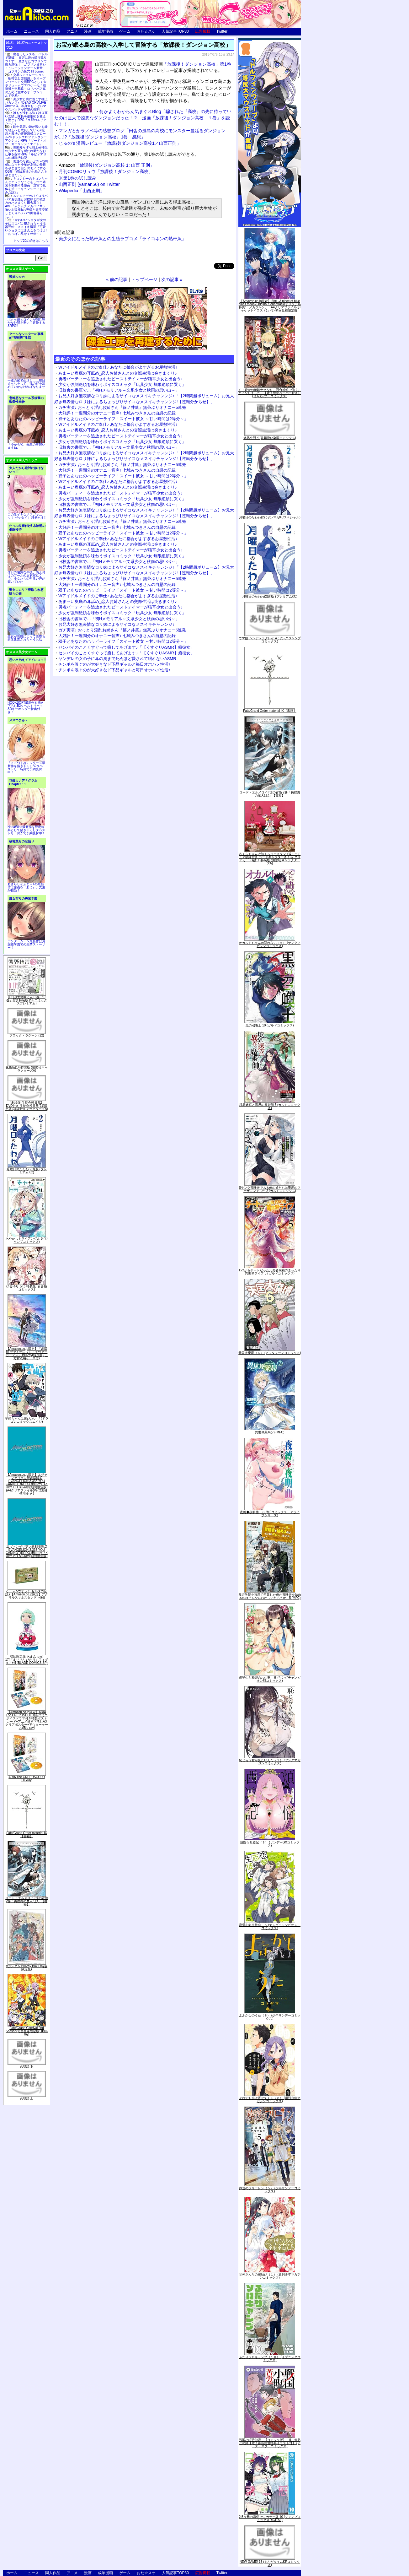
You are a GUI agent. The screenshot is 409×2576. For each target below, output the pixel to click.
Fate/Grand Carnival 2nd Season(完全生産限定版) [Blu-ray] (27, 2031)
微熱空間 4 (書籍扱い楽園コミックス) (269, 438)
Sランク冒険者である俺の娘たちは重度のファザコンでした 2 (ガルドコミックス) (270, 1189)
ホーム (12, 31)
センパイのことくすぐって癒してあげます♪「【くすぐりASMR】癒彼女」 (126, 647)
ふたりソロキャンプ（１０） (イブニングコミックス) (269, 2358)
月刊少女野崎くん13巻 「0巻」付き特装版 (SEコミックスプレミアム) (26, 1000)
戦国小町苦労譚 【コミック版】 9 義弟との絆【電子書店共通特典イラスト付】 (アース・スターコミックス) (269, 2443)
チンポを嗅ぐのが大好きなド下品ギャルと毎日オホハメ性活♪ (114, 664)
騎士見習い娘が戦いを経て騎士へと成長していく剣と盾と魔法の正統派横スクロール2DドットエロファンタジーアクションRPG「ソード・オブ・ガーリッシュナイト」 (26, 135)
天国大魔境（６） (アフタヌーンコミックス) (269, 1353)
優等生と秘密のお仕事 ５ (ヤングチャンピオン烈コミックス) (269, 1679)
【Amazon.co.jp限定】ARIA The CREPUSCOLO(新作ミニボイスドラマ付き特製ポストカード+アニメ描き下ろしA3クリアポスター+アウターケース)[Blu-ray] (26, 1719)
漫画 (88, 31)
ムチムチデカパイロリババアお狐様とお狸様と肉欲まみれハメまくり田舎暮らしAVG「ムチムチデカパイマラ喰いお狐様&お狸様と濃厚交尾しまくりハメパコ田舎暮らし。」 (26, 206)
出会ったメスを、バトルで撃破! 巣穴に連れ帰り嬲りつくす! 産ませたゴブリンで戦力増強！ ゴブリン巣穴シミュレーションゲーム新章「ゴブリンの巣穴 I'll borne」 (26, 62)
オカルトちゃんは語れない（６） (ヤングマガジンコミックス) (269, 944)
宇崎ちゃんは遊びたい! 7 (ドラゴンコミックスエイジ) (26, 1420)
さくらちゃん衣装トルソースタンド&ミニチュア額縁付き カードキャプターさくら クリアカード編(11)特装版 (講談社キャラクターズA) (270, 858)
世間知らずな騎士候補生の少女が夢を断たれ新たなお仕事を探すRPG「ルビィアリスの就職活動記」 (26, 153)
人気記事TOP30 (175, 31)
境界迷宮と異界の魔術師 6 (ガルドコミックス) (269, 1106)
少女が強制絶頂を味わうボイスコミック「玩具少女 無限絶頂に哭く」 (122, 384)
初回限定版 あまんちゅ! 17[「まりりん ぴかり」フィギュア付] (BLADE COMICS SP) (26, 1659)
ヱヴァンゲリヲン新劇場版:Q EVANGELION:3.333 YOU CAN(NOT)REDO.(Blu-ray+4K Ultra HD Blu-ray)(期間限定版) (27, 1551)
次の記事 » (172, 279)
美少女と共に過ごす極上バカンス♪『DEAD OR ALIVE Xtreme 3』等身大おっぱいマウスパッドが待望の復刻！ (26, 104)
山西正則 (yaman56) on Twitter (89, 184)
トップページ (144, 279)
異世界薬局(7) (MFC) (269, 1432)
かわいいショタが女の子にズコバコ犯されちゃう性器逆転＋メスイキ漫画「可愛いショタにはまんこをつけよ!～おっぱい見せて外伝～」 (26, 226)
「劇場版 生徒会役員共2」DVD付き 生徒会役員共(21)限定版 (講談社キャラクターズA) (26, 1106)
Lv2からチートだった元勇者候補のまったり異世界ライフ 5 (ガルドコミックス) (269, 1272)
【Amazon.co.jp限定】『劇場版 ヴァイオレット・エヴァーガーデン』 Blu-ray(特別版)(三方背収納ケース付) (27, 1353)
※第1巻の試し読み (77, 178)
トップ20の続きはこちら (30, 240)
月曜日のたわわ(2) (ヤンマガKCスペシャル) (269, 517)
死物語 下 (27, 2066)
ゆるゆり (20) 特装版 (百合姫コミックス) (26, 1288)
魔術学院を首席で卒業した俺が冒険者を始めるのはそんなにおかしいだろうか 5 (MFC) (269, 1596)
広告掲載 (202, 31)
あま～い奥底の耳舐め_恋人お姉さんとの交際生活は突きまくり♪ (117, 373)
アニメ (72, 31)
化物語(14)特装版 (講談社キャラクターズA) (27, 1069)
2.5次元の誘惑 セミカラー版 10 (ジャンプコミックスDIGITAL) (270, 2518)
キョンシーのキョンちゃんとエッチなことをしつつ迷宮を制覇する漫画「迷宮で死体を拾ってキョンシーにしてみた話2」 (26, 185)
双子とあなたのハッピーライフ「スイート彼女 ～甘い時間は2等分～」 (123, 418)
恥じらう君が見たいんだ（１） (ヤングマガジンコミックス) (269, 1761)
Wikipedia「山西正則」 (81, 190)
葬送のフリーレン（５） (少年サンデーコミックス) (269, 2189)
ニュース (31, 31)
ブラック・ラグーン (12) (26, 1035)
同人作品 (52, 31)
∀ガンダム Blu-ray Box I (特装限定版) (26, 1967)
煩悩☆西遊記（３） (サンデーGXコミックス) (270, 1844)
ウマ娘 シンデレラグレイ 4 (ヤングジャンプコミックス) (269, 639)
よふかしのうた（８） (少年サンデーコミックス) (269, 2017)
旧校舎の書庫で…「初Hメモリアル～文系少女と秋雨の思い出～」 (118, 390)
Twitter (221, 31)
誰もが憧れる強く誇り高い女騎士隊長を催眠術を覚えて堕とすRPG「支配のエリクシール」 (26, 118)
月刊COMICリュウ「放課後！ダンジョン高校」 (106, 171)
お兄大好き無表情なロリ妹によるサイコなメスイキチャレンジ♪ (116, 624)
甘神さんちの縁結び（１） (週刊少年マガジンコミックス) (269, 2276)
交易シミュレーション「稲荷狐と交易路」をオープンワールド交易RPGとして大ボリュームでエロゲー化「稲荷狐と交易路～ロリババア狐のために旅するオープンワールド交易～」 (25, 85)
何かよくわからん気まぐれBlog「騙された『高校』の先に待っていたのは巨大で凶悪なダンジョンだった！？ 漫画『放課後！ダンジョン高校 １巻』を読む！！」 (142, 118)
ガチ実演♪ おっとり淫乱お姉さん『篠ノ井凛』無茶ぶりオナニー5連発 (122, 407)
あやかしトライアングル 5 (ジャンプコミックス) (27, 1240)
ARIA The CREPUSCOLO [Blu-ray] (26, 1778)
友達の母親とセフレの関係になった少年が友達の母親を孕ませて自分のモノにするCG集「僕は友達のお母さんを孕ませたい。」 (26, 168)
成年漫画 (105, 31)
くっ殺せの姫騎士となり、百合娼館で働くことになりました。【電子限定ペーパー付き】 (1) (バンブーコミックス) (269, 393)
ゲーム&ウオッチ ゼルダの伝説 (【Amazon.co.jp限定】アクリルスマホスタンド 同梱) (26, 1594)
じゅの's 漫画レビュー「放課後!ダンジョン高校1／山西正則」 (120, 143)
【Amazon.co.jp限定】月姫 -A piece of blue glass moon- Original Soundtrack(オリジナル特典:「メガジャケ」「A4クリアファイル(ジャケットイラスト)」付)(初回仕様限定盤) (270, 305)
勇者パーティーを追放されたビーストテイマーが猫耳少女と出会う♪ (120, 378)
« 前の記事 (116, 279)
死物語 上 (27, 2098)
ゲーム (124, 31)
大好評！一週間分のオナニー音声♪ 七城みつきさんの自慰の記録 (117, 413)
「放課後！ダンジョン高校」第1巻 (197, 64)
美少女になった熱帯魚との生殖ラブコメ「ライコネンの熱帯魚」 (122, 238)
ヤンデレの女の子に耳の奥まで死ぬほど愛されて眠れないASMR (117, 658)
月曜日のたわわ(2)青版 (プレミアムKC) (27, 1170)
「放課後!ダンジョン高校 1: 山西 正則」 (106, 165)
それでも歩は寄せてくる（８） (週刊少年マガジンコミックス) (269, 2099)
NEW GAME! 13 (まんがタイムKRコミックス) (270, 2563)
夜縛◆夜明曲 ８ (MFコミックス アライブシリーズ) (270, 1513)
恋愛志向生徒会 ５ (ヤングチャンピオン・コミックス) (269, 1926)
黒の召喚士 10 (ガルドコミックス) (270, 1025)
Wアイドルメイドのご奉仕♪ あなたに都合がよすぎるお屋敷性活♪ (118, 367)
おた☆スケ (146, 31)
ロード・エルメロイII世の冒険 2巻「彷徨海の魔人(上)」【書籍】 (26, 1901)
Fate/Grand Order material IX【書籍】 (26, 1834)
